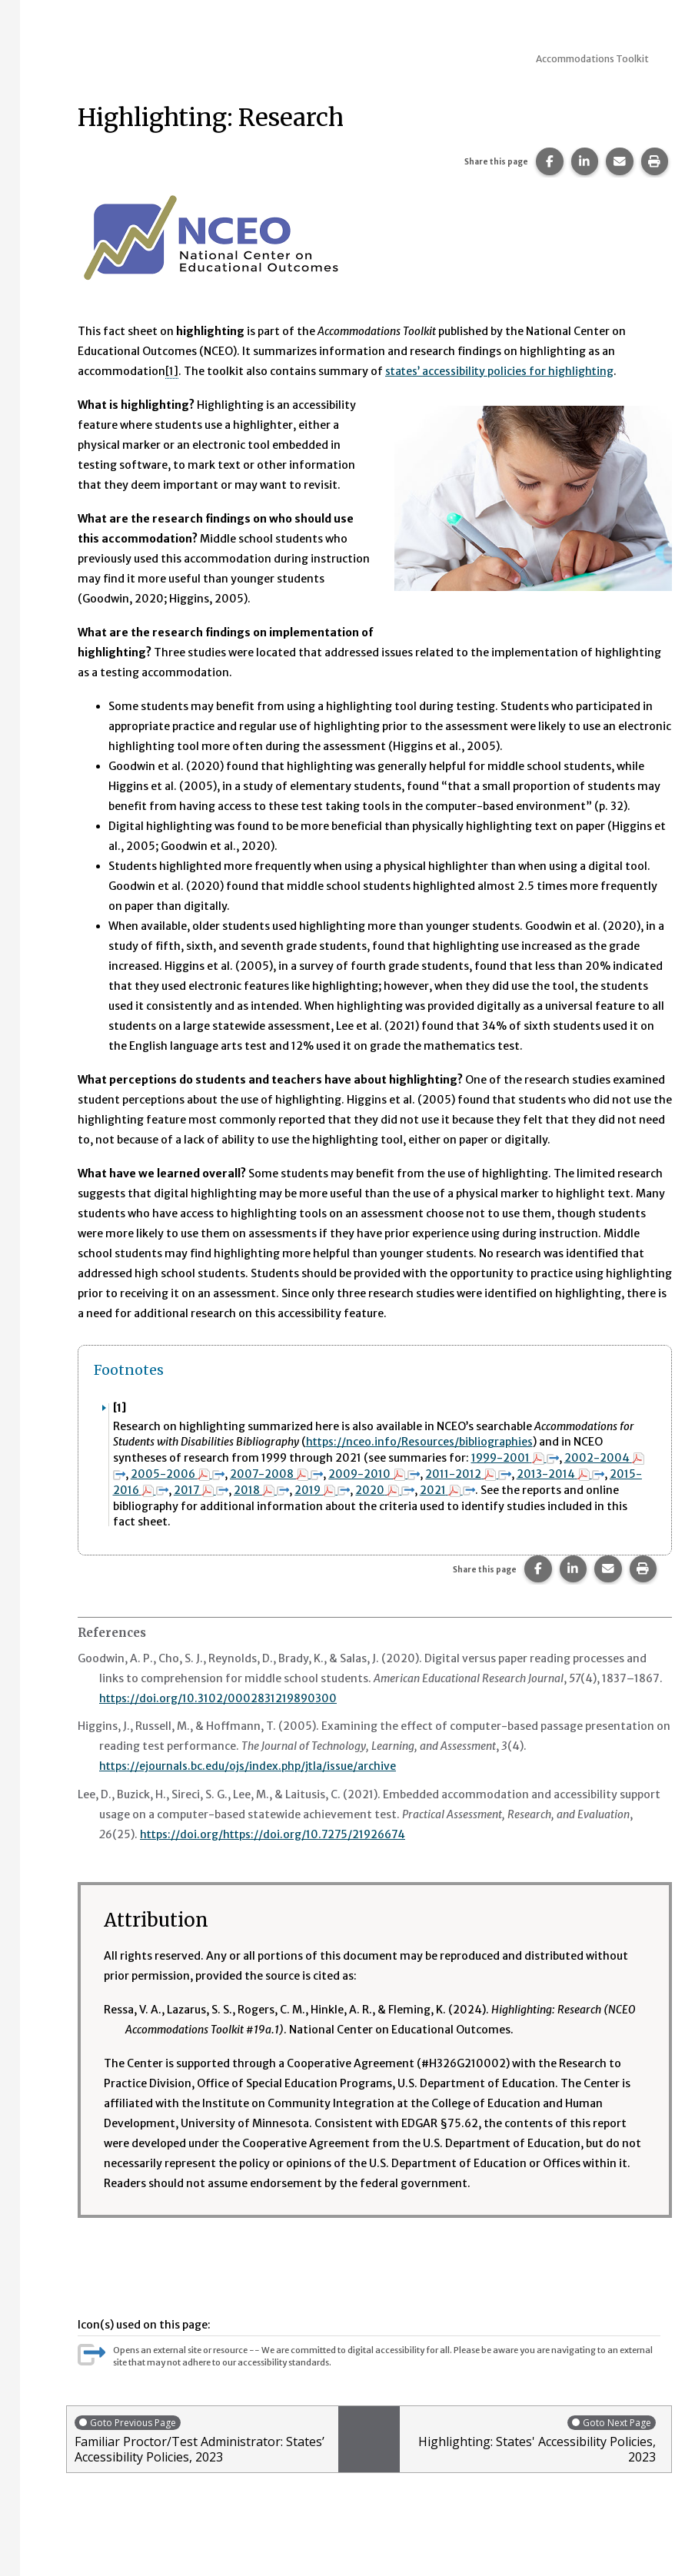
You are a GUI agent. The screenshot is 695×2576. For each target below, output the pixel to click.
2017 (201, 1488)
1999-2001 (515, 1457)
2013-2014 (561, 1472)
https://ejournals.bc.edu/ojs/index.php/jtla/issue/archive (248, 1762)
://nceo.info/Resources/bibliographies (434, 1442)
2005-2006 (177, 1472)
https (320, 1442)
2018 (262, 1488)
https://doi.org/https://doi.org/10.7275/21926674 (275, 1830)
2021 (448, 1488)
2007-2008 (277, 1472)
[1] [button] (171, 371)
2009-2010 (375, 1472)
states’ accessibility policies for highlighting (501, 371)
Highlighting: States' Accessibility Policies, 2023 (531, 2435)
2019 (323, 1488)
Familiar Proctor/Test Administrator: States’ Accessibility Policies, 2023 (203, 2435)
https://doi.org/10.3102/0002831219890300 (218, 1694)
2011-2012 (469, 1472)
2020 (386, 1488)
